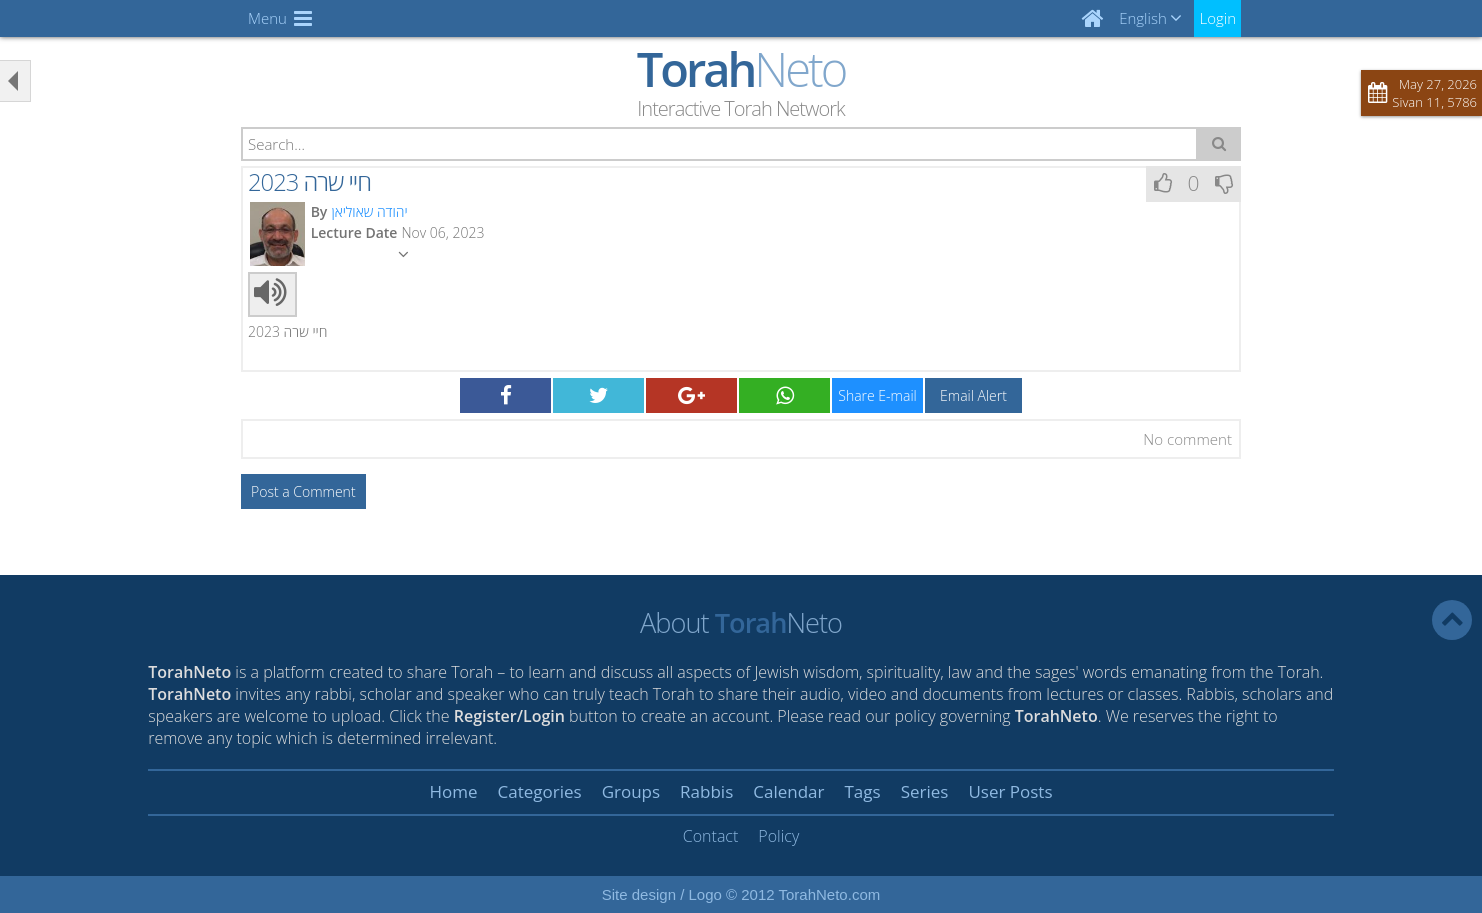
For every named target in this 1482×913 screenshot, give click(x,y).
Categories (540, 791)
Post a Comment (303, 491)
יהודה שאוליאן (369, 211)
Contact (711, 836)
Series (925, 791)
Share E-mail (877, 395)
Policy (778, 836)
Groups (631, 791)
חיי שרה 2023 (309, 182)
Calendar (788, 791)
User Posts (1010, 791)
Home (453, 791)
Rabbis (706, 791)
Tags (862, 791)
